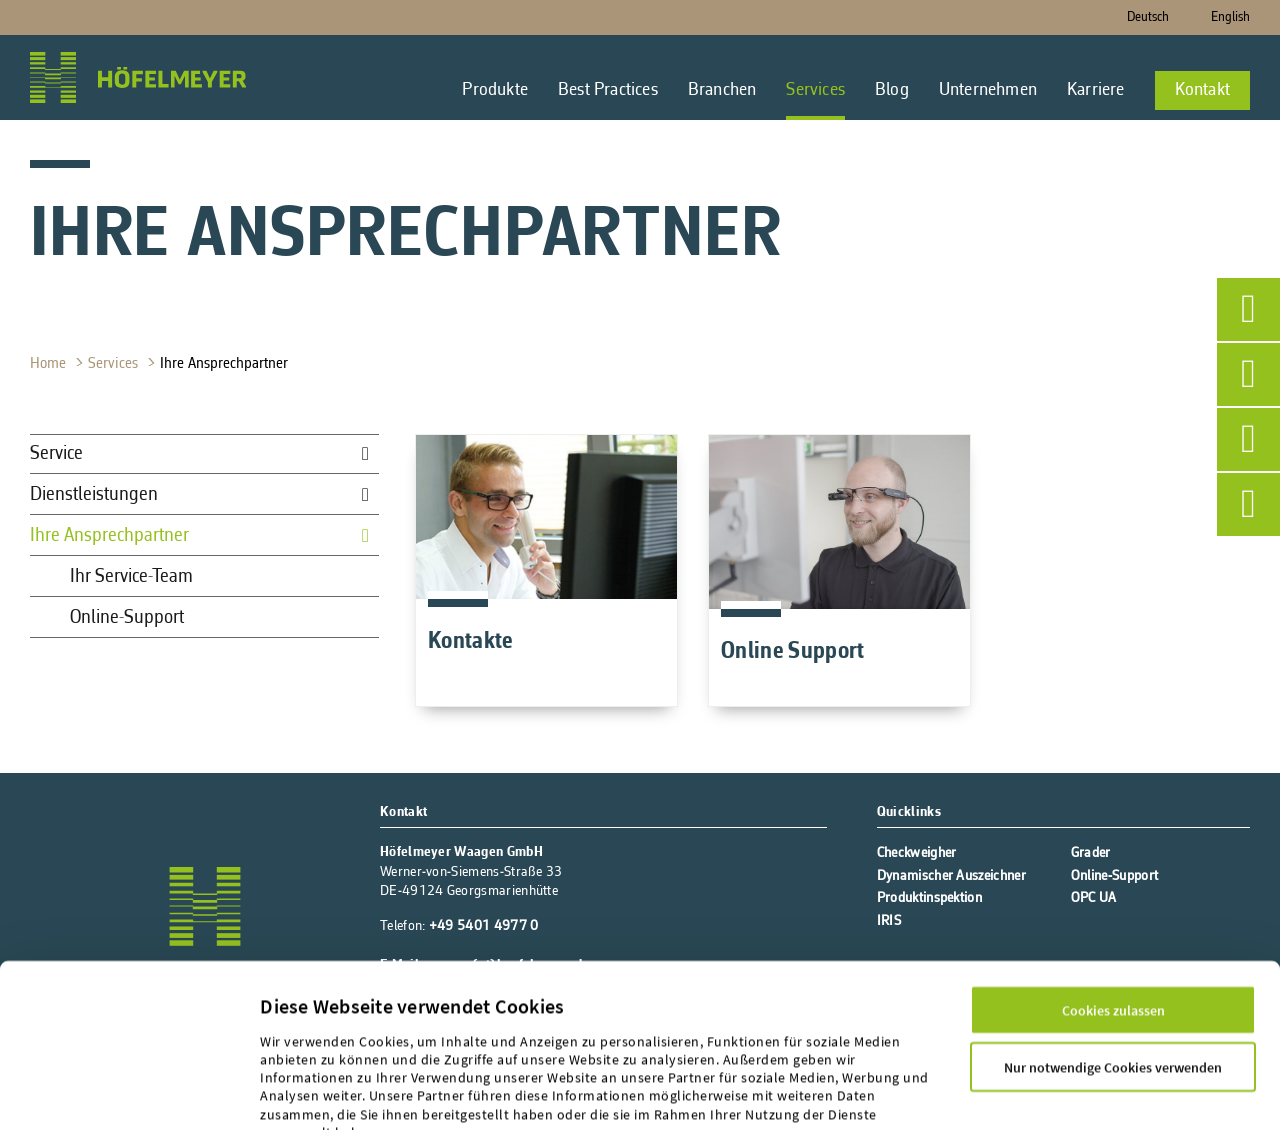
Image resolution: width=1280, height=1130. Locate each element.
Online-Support (127, 618)
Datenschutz (383, 1043)
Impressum (296, 1043)
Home (50, 364)
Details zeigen (302, 1092)
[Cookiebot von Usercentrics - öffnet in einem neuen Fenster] (128, 1092)
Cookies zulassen (1113, 902)
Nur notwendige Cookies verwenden (1113, 959)
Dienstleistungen (94, 495)
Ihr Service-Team (131, 577)
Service (56, 454)
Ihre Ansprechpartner (226, 364)
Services (115, 364)
